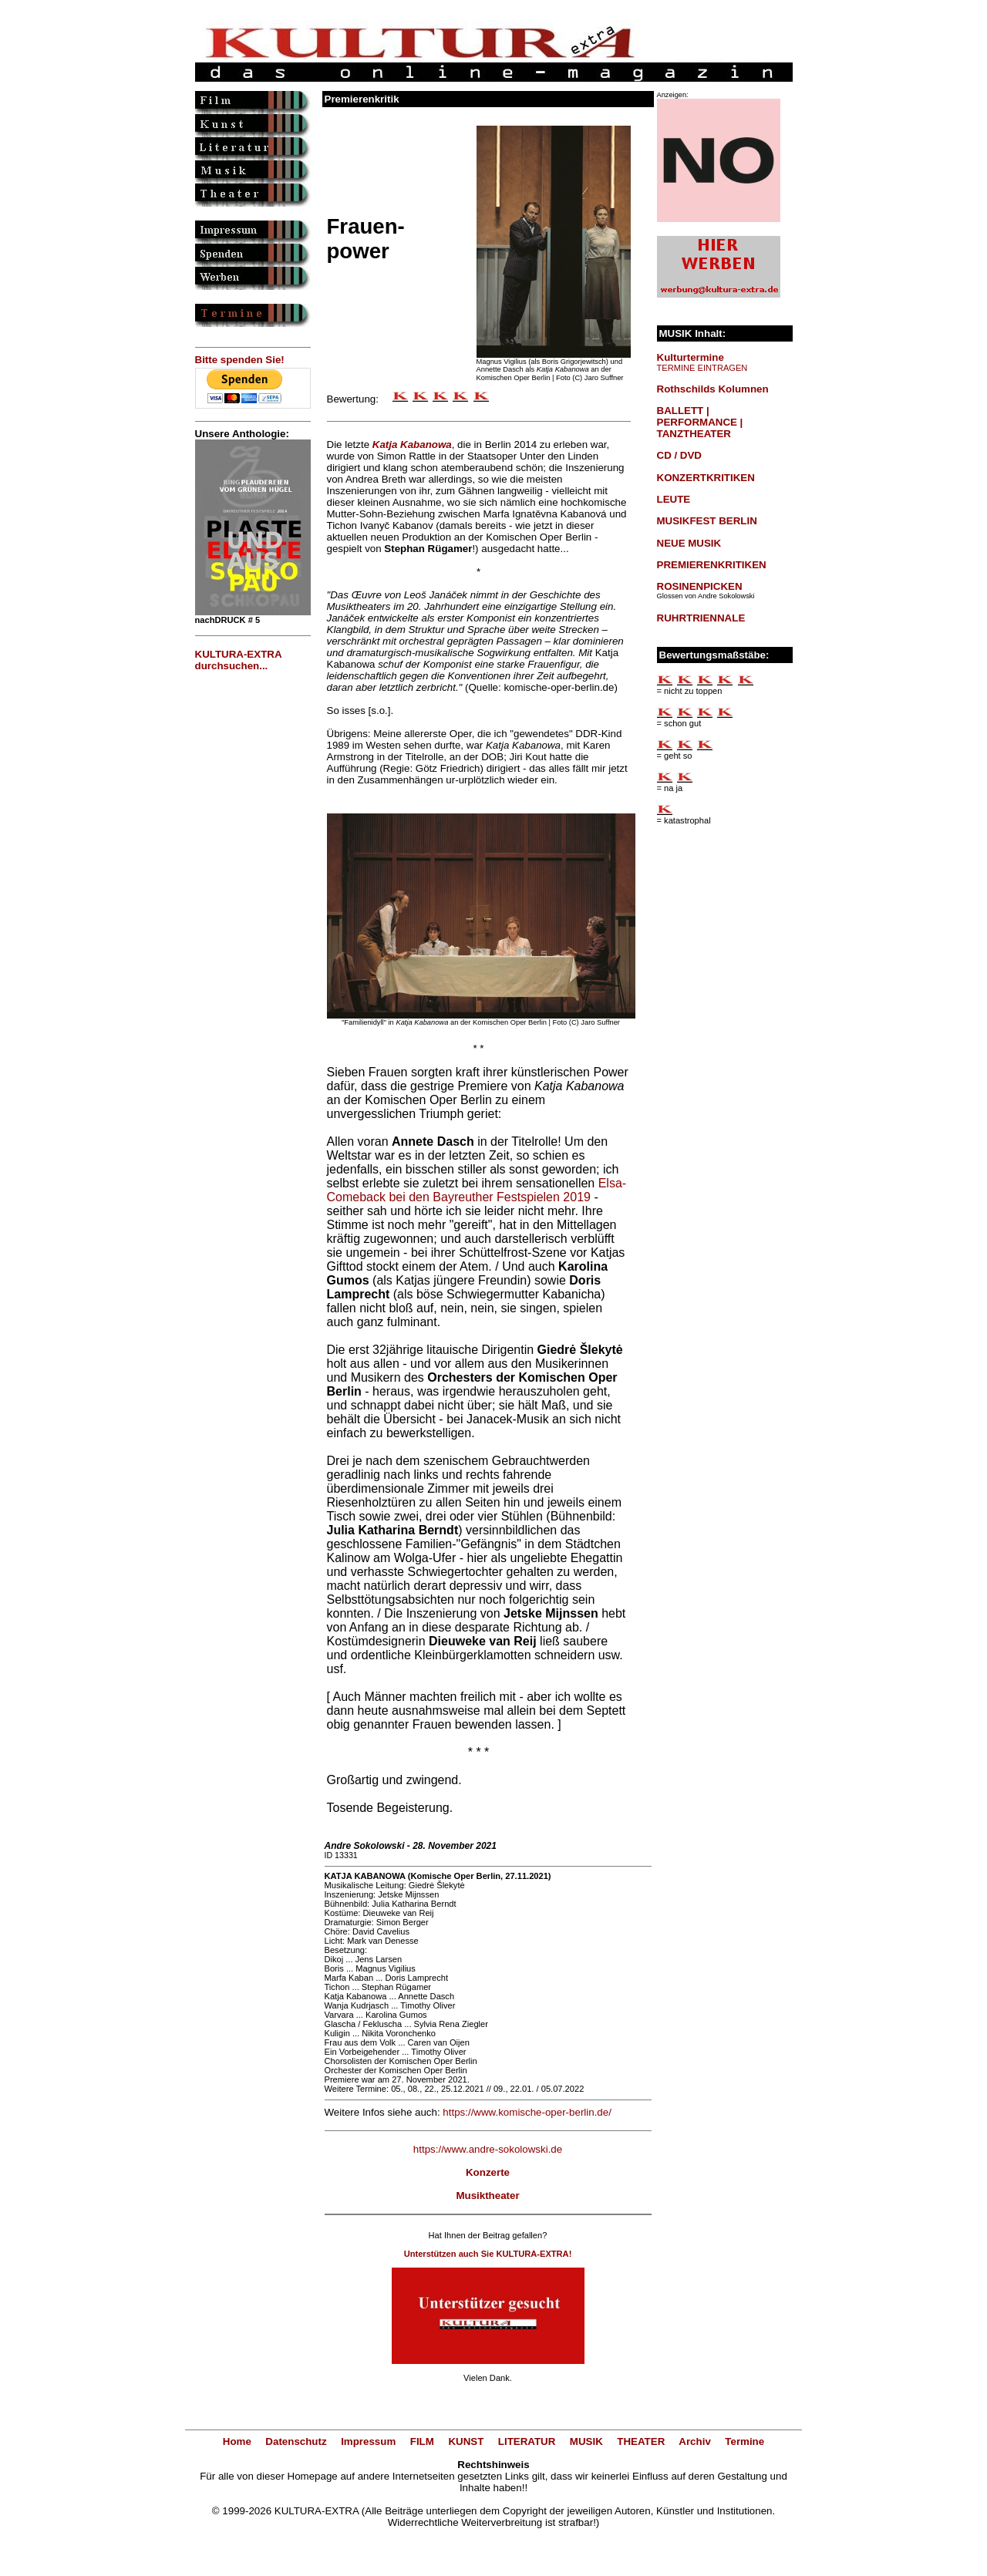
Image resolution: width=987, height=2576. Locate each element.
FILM (422, 2441)
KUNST (465, 2441)
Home (237, 2441)
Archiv (694, 2441)
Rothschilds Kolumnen (713, 389)
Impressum (368, 2441)
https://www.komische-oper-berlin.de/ (527, 2112)
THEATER (641, 2441)
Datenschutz (295, 2441)
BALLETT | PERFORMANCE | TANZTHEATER (700, 422)
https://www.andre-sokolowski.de (487, 2149)
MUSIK (586, 2441)
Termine (744, 2441)
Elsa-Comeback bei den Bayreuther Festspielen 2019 (477, 1190)
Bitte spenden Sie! (240, 359)
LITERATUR (527, 2441)
